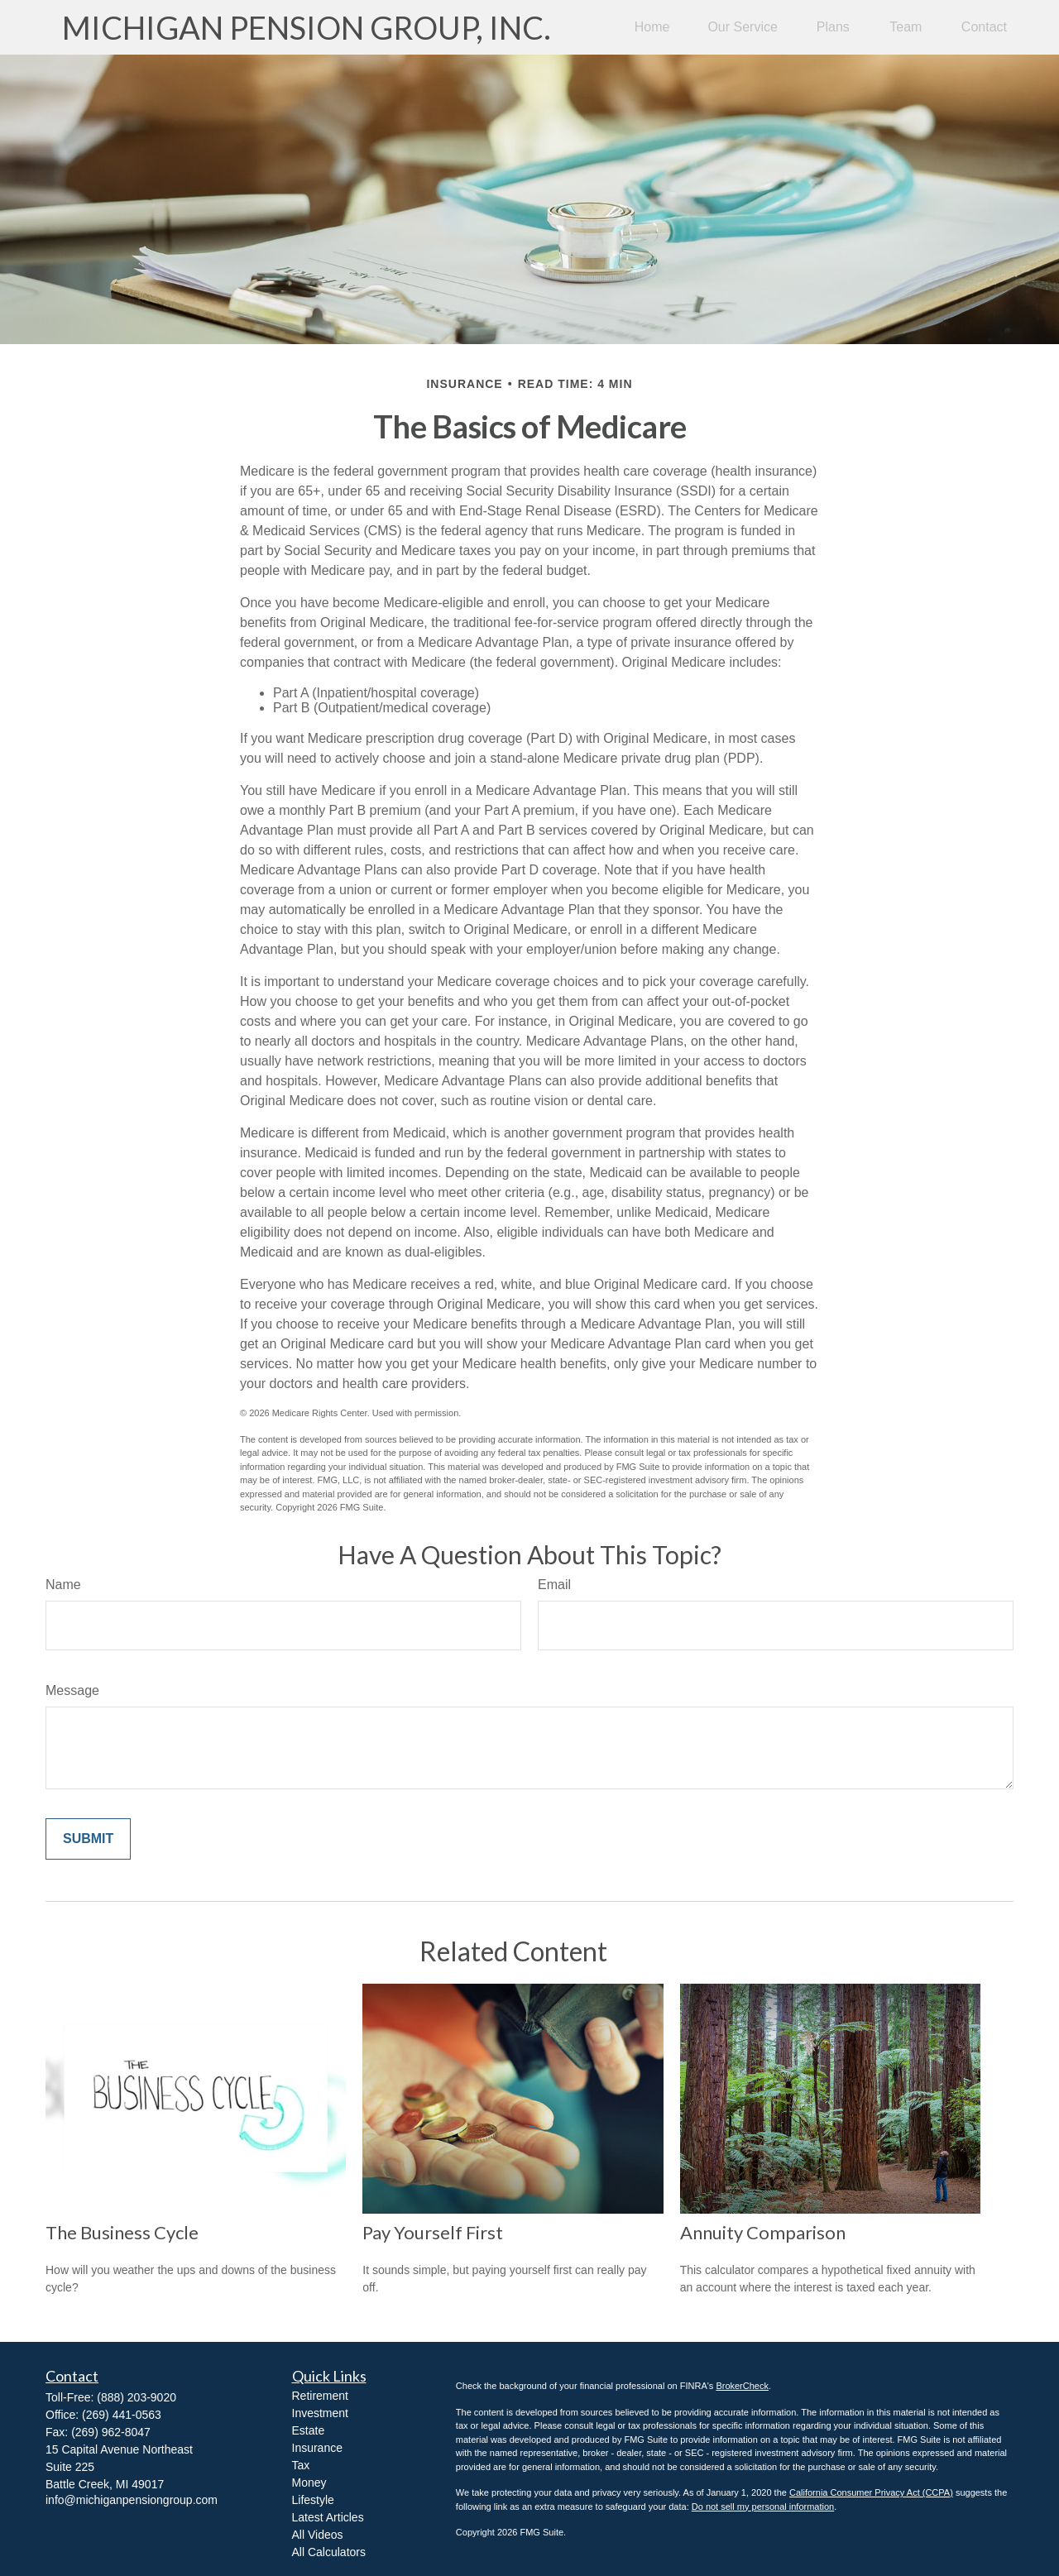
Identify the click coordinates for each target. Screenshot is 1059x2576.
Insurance (317, 2447)
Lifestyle (313, 2500)
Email (554, 1585)
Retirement (320, 2395)
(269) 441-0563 (121, 2414)
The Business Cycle (122, 2232)
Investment (320, 2413)
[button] (652, 27)
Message (72, 1690)
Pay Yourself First (432, 2232)
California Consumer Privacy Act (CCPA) (871, 2492)
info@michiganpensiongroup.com (132, 2500)
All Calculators (329, 2552)
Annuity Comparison (763, 2232)
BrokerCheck (742, 2386)
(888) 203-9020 (136, 2397)
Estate (308, 2430)
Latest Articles (328, 2517)
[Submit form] (88, 1839)
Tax (301, 2465)
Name (63, 1585)
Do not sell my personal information (763, 2506)
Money (309, 2482)
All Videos (317, 2534)
